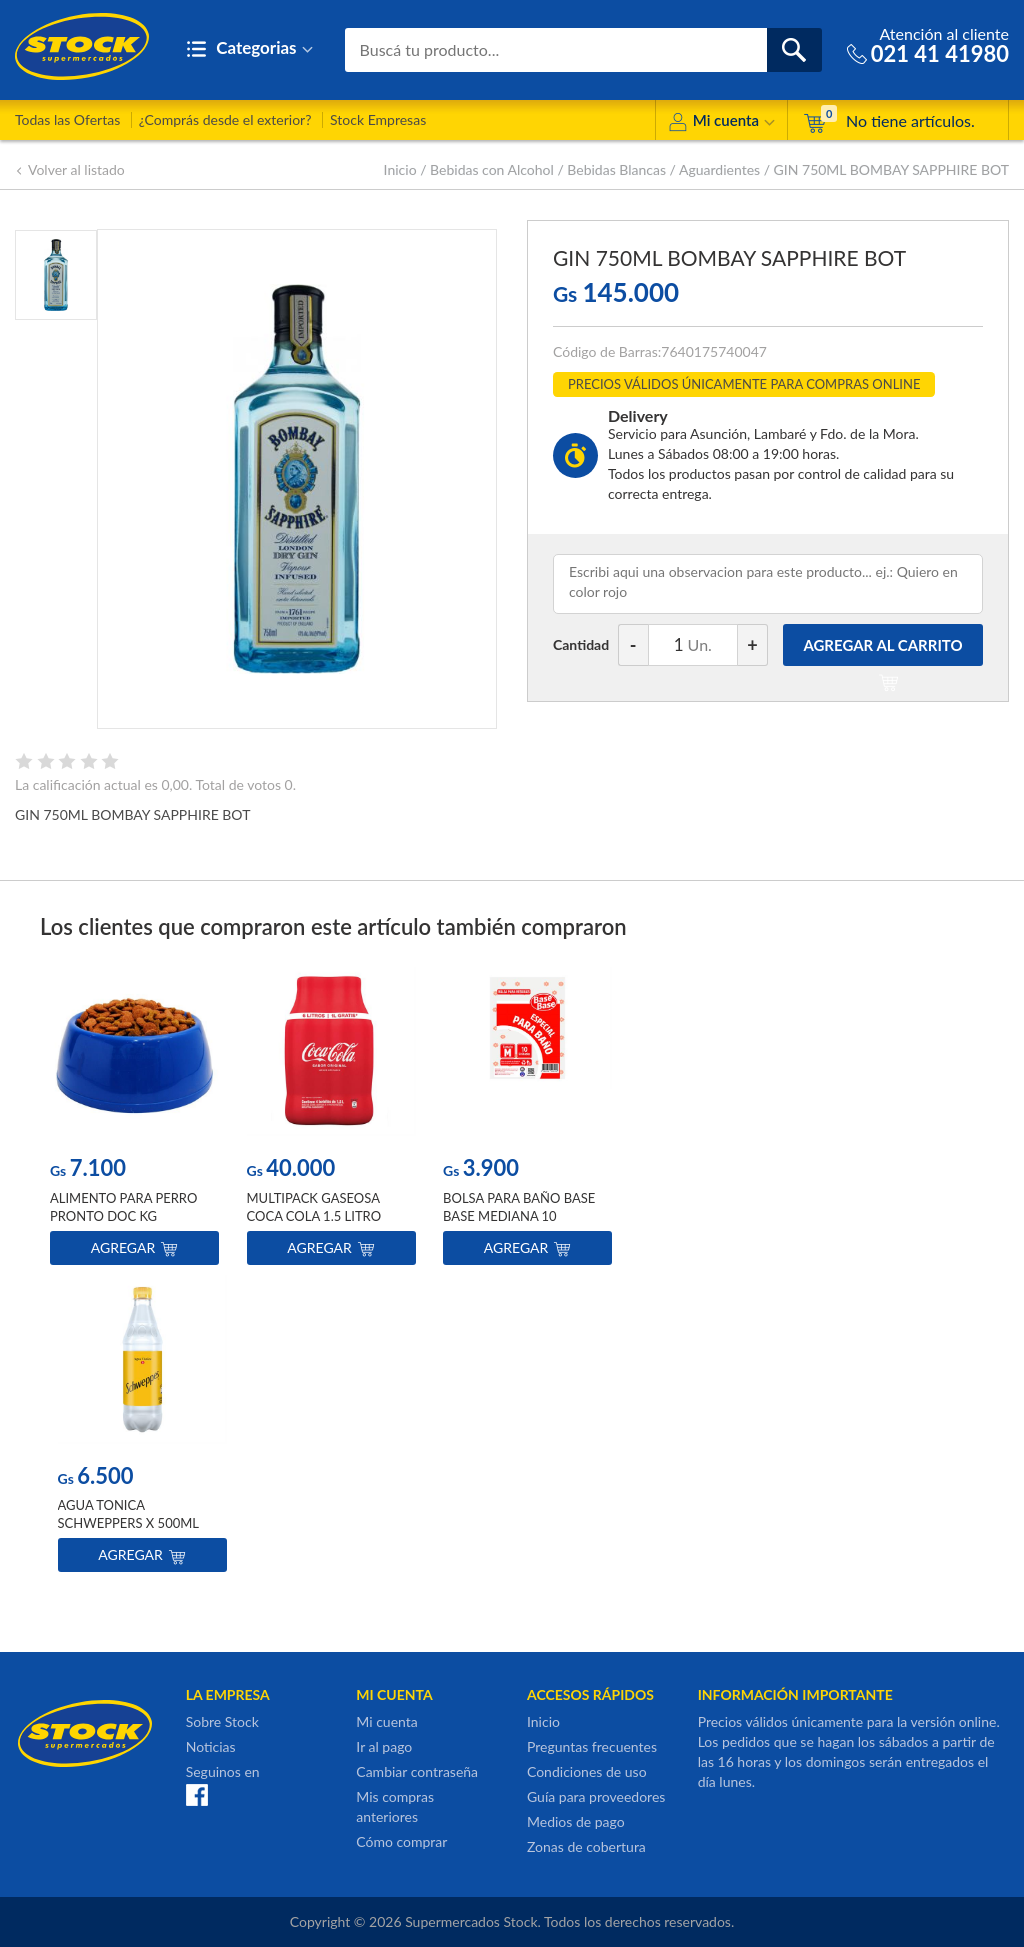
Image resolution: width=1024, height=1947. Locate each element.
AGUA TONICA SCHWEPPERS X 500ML (128, 1514)
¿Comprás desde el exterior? (225, 119)
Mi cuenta (721, 123)
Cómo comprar (401, 1841)
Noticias (211, 1746)
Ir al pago (384, 1746)
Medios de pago (576, 1821)
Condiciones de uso (587, 1771)
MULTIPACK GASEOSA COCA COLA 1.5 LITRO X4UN (314, 1216)
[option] (134, 1120)
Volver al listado (70, 169)
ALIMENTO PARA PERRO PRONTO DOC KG (123, 1207)
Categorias (249, 49)
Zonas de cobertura (586, 1846)
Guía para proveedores (596, 1796)
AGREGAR (882, 651)
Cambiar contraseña (417, 1771)
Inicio (400, 169)
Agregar (134, 1247)
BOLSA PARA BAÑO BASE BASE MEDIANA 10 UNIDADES (519, 1216)
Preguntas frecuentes (592, 1746)
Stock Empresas (378, 119)
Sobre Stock (222, 1721)
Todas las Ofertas (67, 119)
